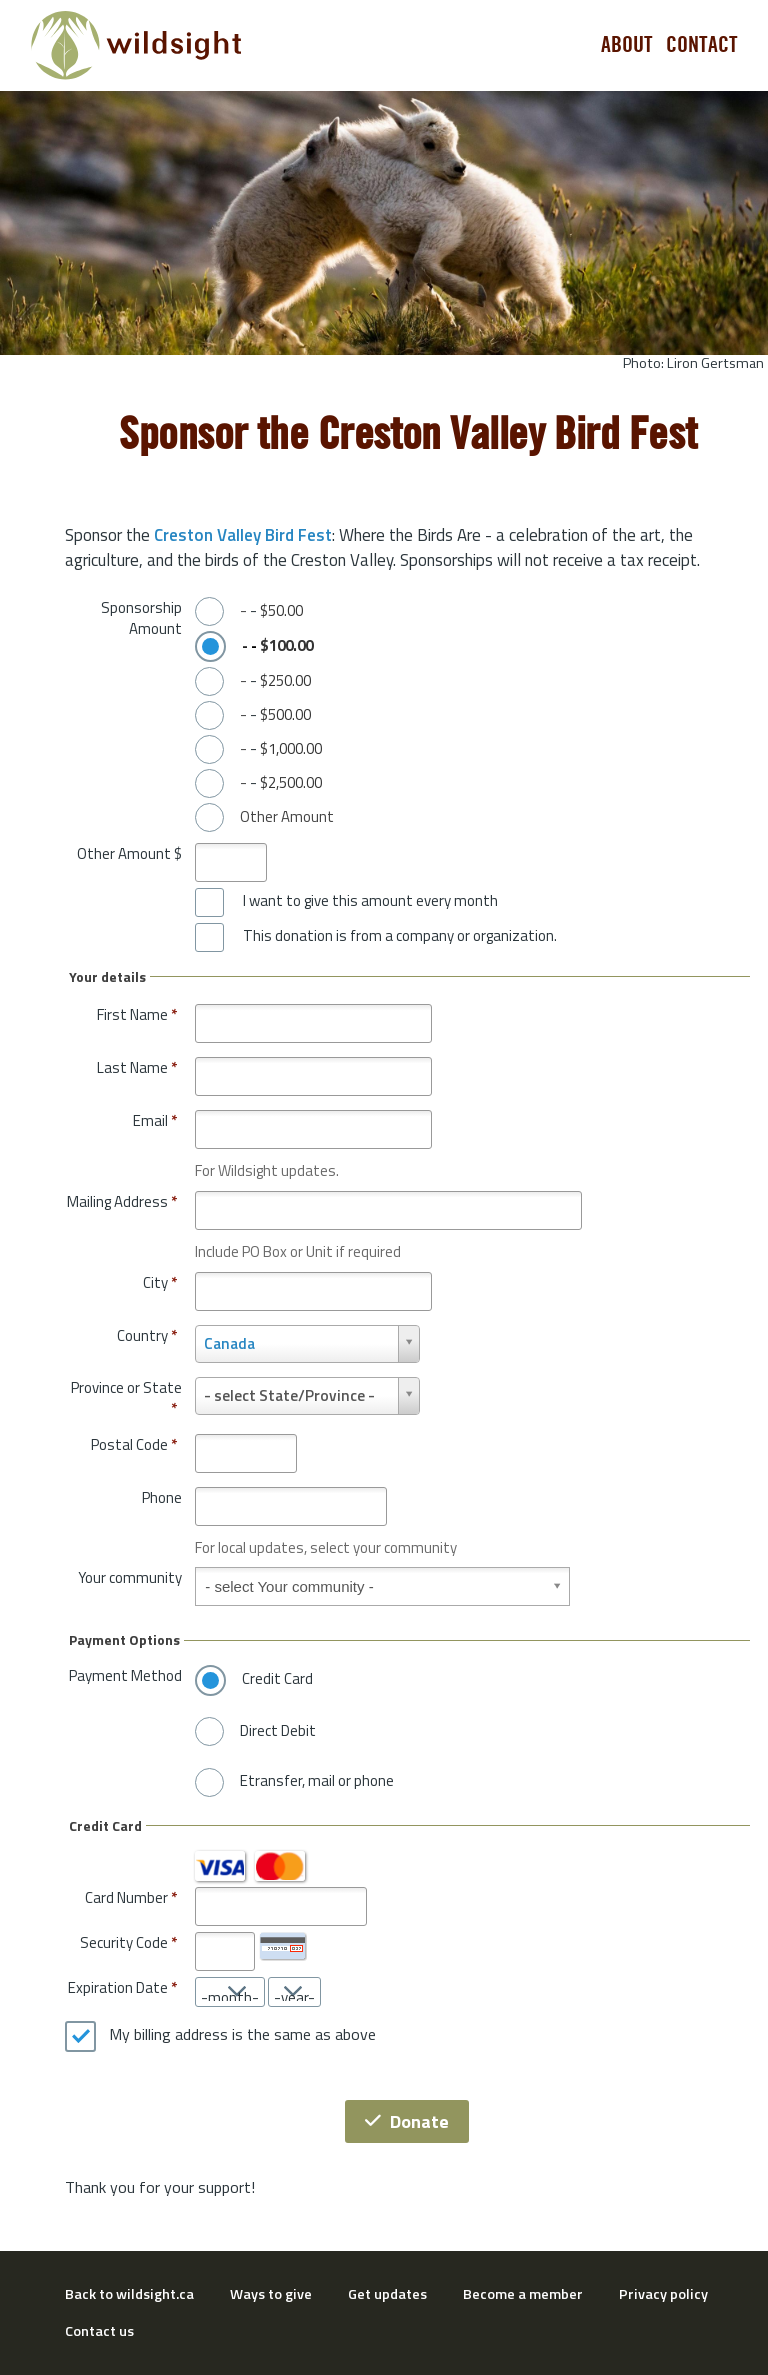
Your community (130, 1577)
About (627, 45)
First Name (137, 1014)
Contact (702, 45)
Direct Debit (278, 1731)
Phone (162, 1497)
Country (147, 1335)
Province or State (126, 1398)
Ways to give (271, 2294)
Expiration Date (118, 1987)
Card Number (126, 1897)
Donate (407, 2121)
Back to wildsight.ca (129, 2294)
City (160, 1282)
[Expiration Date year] (294, 1992)
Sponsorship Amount (141, 618)
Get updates (387, 2294)
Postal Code (134, 1444)
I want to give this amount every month (370, 901)
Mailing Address (122, 1201)
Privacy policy (663, 2294)
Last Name (137, 1067)
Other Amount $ (129, 853)
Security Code (124, 1942)
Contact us (99, 2331)
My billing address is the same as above (242, 2035)
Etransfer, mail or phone (317, 1781)
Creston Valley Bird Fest (243, 535)
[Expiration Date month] (230, 1992)
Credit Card (277, 1679)
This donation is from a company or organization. (400, 936)
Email (155, 1120)
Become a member (523, 2294)
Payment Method (125, 1675)
